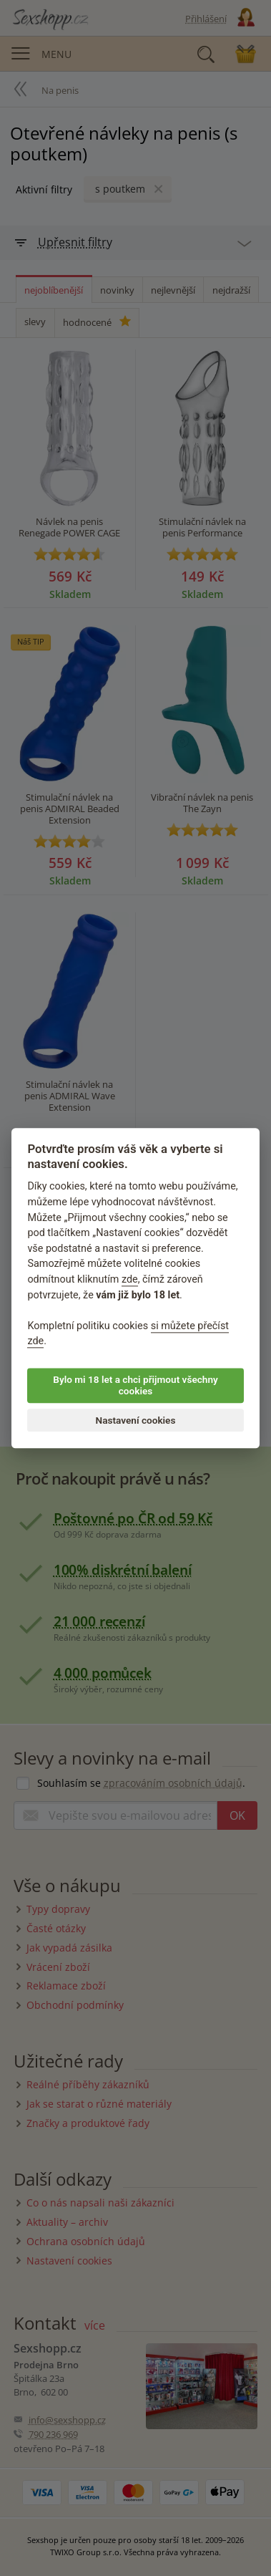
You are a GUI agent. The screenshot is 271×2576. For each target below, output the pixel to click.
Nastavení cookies (136, 1420)
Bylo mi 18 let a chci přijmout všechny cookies (135, 1385)
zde (130, 1279)
